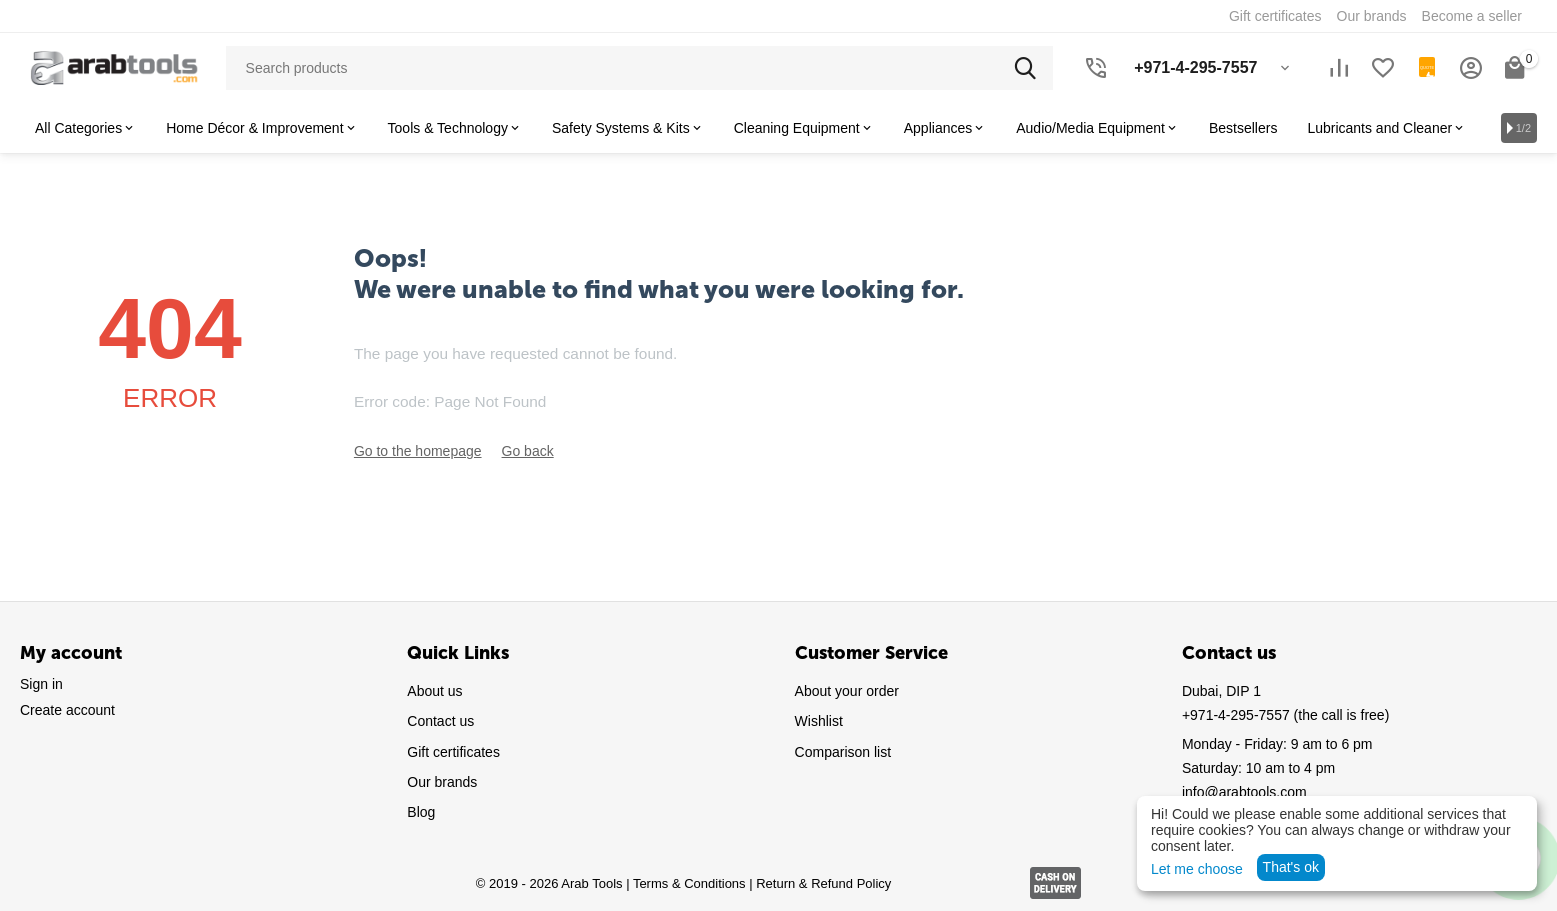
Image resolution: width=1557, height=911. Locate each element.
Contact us (440, 721)
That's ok (1291, 867)
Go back (528, 451)
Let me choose (1197, 869)
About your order (847, 691)
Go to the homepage (418, 451)
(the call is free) (1285, 715)
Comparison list (843, 752)
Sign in (41, 684)
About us (434, 691)
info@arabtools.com (1244, 792)
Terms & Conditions (689, 883)
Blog (421, 812)
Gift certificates (453, 752)
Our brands (442, 782)
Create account (67, 710)
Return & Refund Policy (823, 883)
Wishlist (819, 721)
